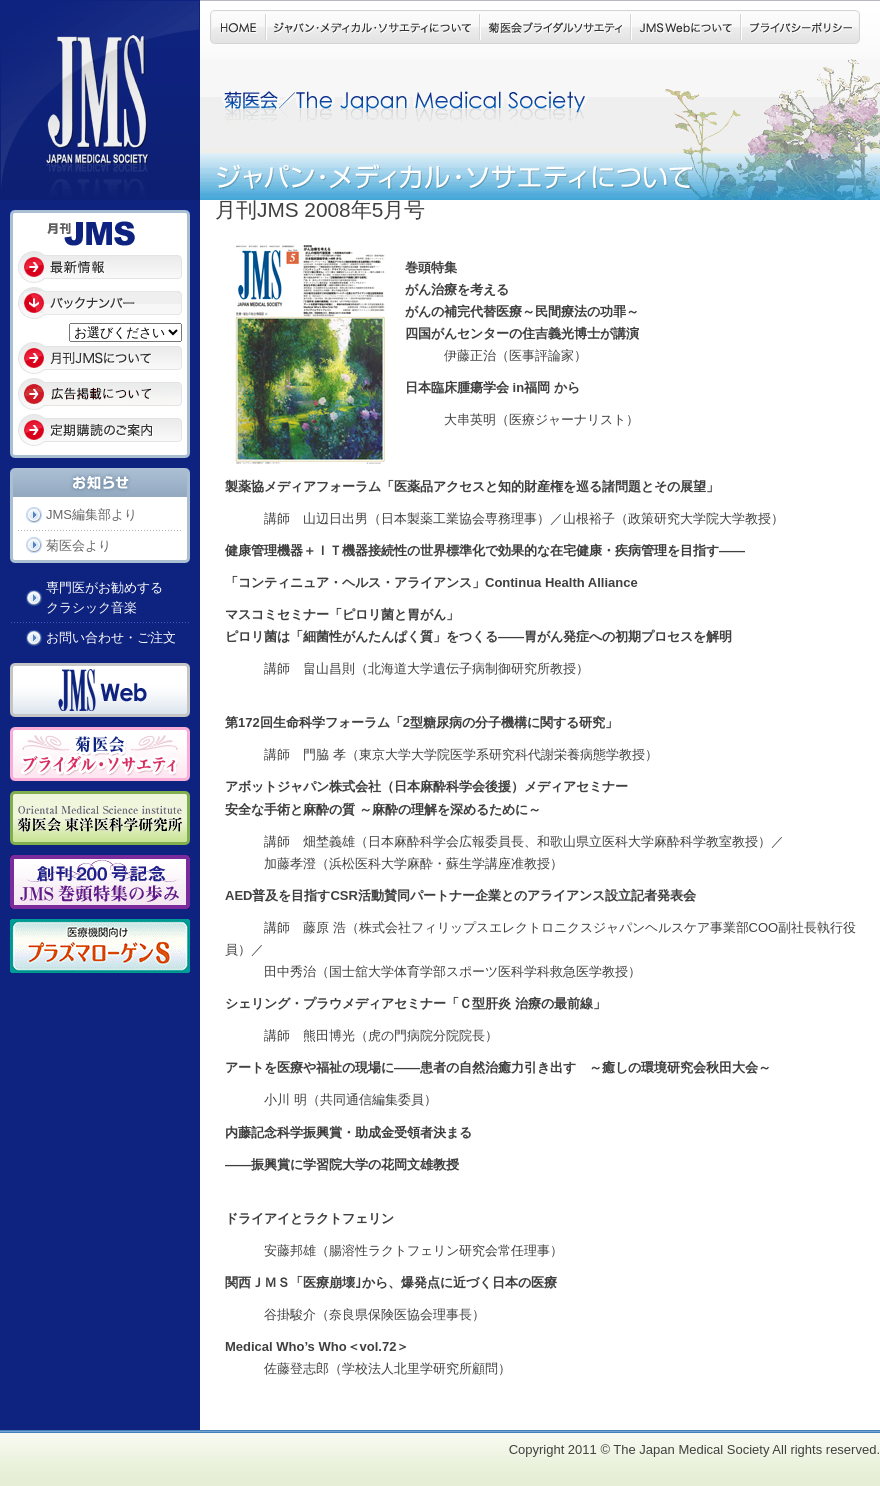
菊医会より (78, 545)
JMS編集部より (91, 514)
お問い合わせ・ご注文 (111, 637)
